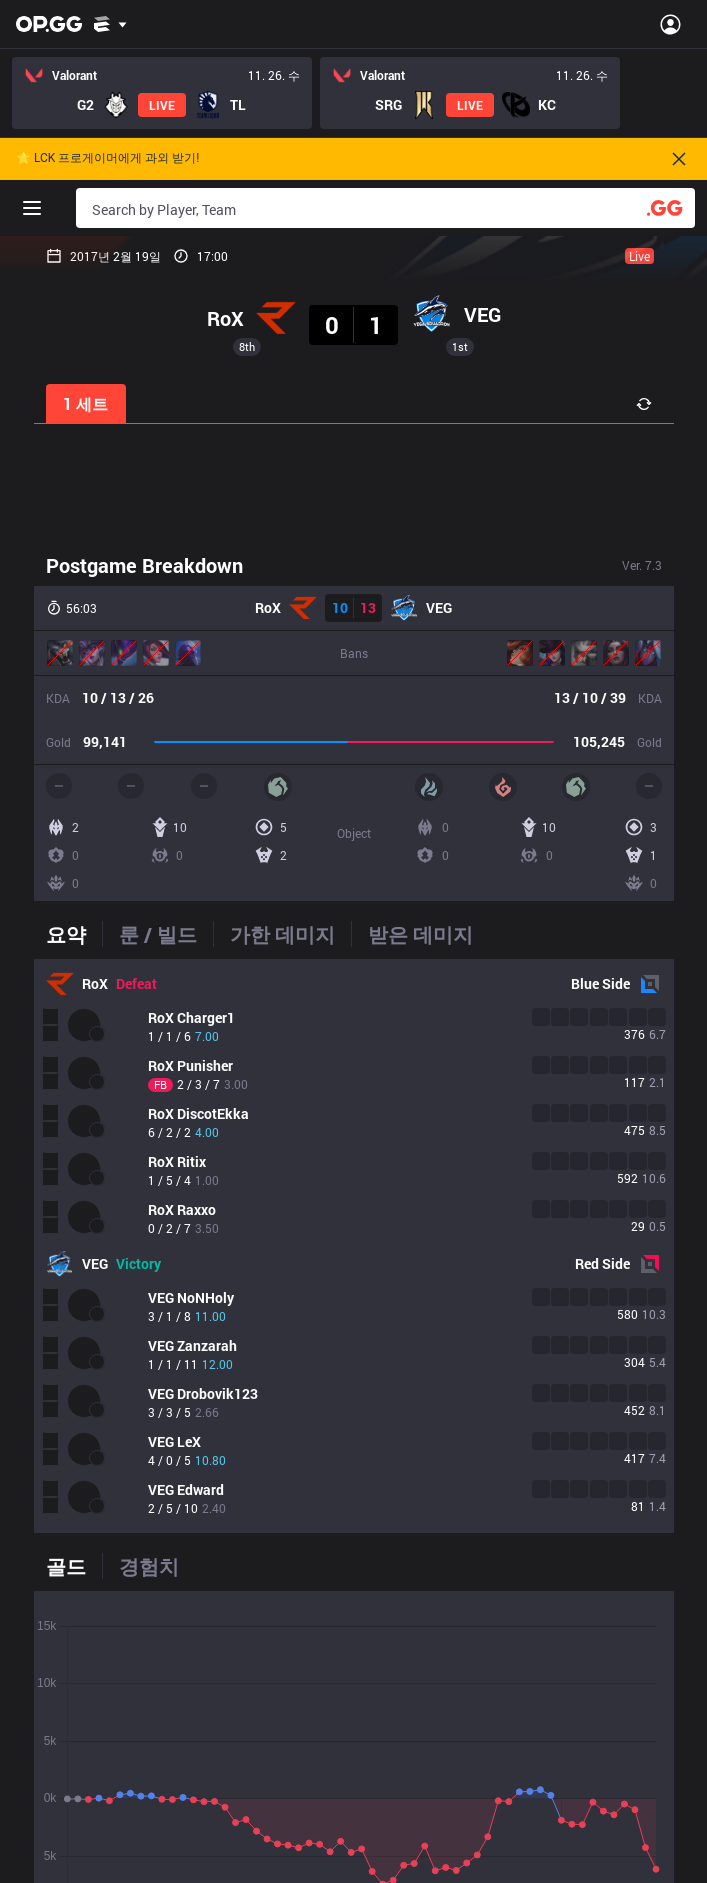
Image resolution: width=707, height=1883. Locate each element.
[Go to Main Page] (49, 24)
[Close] (679, 159)
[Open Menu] (670, 24)
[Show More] (110, 24)
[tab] (74, 934)
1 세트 (85, 403)
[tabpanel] (354, 1246)
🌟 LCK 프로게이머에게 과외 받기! (107, 158)
